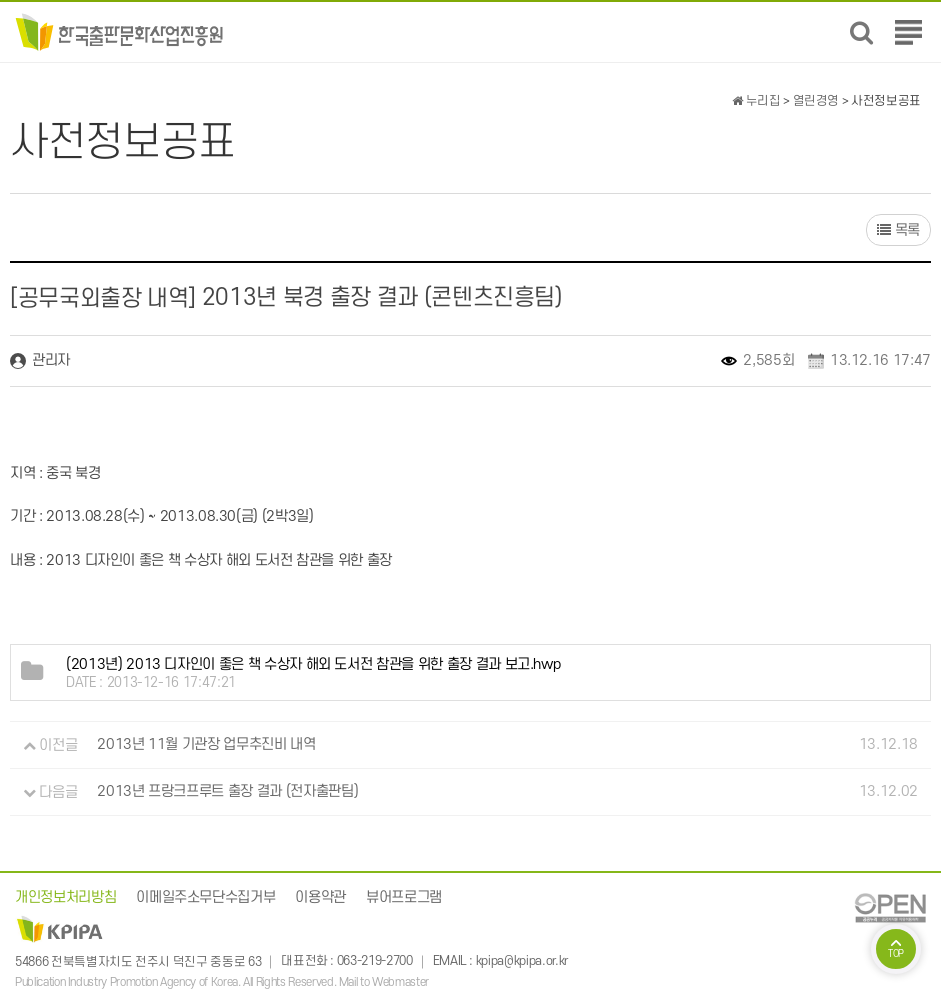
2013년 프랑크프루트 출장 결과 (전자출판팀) (227, 792)
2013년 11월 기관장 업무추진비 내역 (206, 745)
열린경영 (816, 101)
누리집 (756, 101)
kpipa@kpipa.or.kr (522, 962)
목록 (898, 230)
